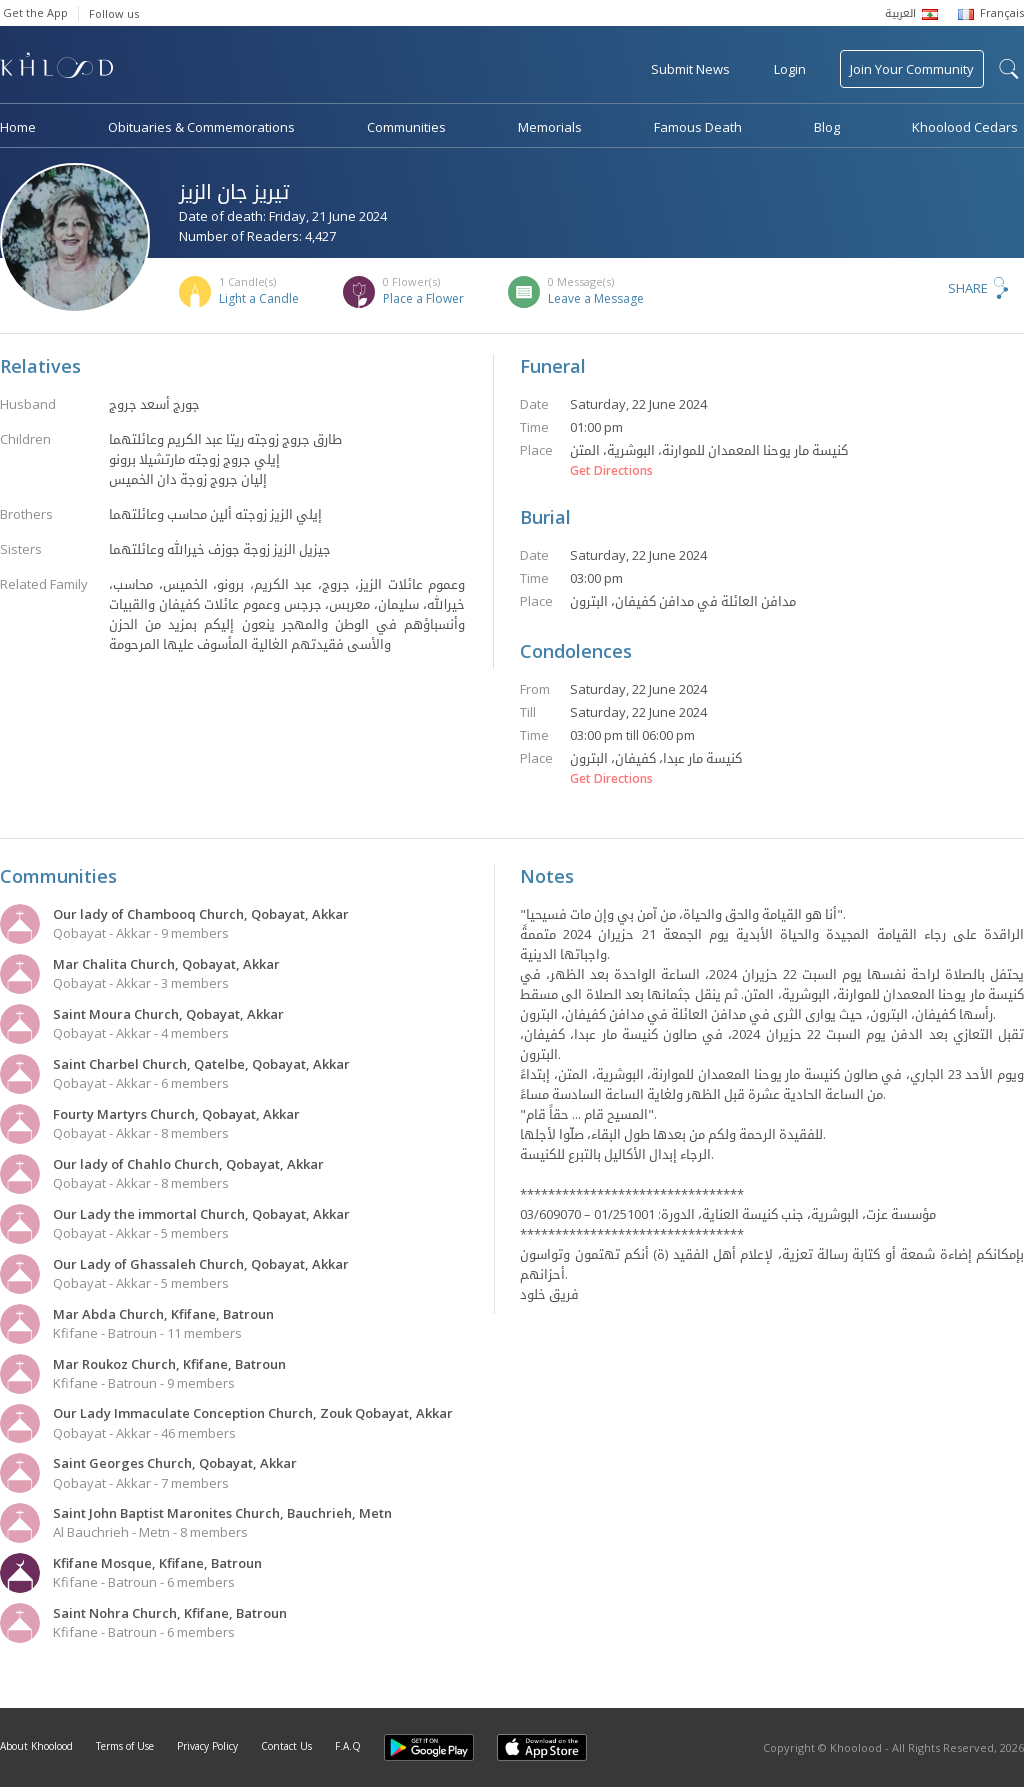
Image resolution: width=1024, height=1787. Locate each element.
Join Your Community (912, 69)
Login (790, 69)
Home (18, 127)
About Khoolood (36, 1746)
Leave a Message (596, 298)
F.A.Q (348, 1746)
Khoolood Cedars (965, 127)
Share (968, 288)
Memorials (550, 127)
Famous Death (698, 127)
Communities (406, 127)
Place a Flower (423, 298)
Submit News (690, 69)
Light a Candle (259, 298)
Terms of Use (125, 1746)
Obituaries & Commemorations (201, 127)
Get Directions (611, 471)
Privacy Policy (207, 1746)
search (1009, 69)
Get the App (35, 12)
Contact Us (286, 1746)
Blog (827, 127)
